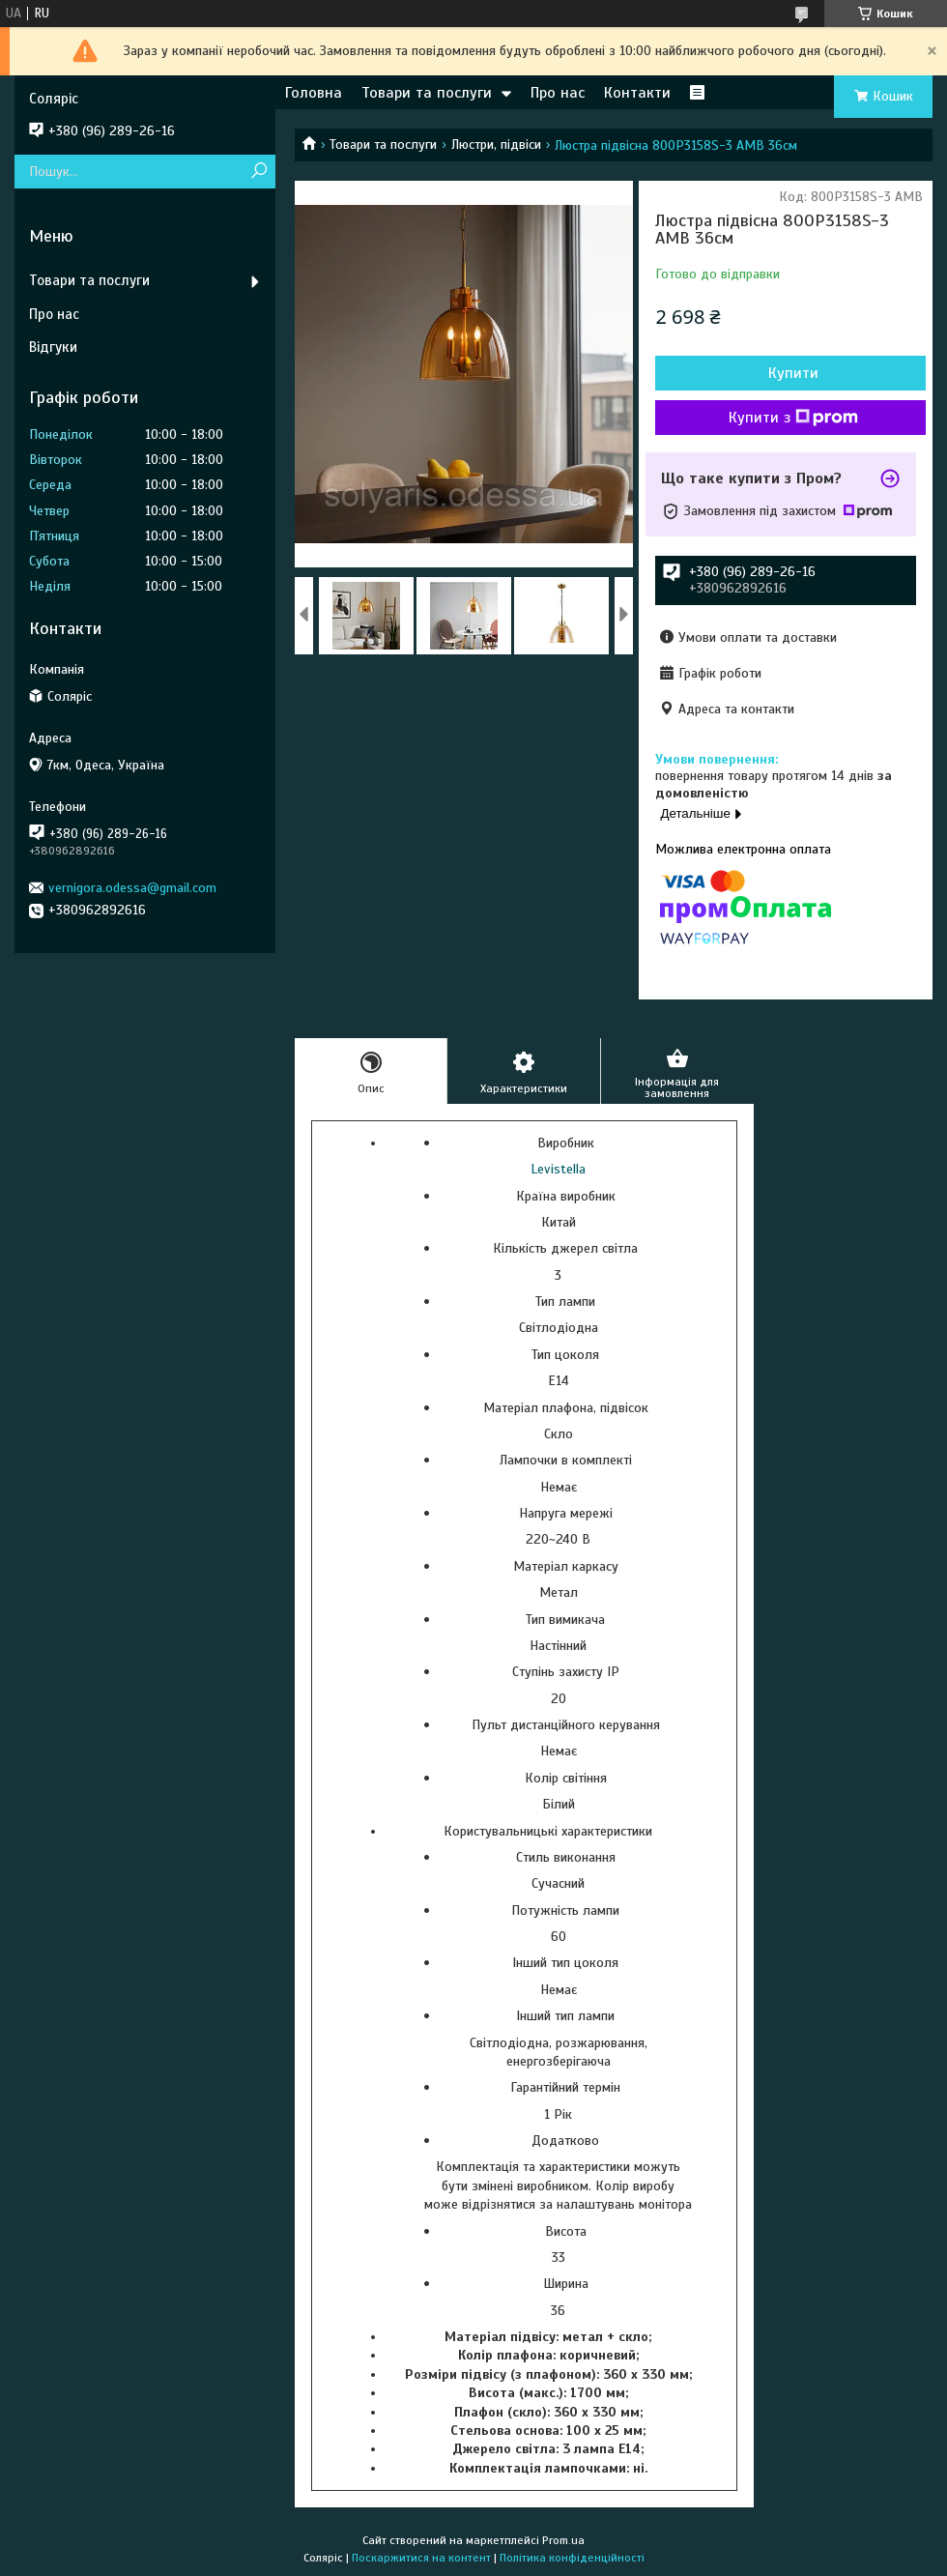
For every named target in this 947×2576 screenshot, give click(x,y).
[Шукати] (258, 171)
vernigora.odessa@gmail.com (132, 888)
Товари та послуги (426, 92)
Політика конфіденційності (572, 2557)
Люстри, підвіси (496, 144)
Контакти (637, 92)
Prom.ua (563, 2540)
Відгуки (53, 347)
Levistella (558, 1169)
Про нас (558, 92)
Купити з (793, 417)
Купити (793, 373)
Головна (313, 92)
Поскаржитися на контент (421, 2557)
